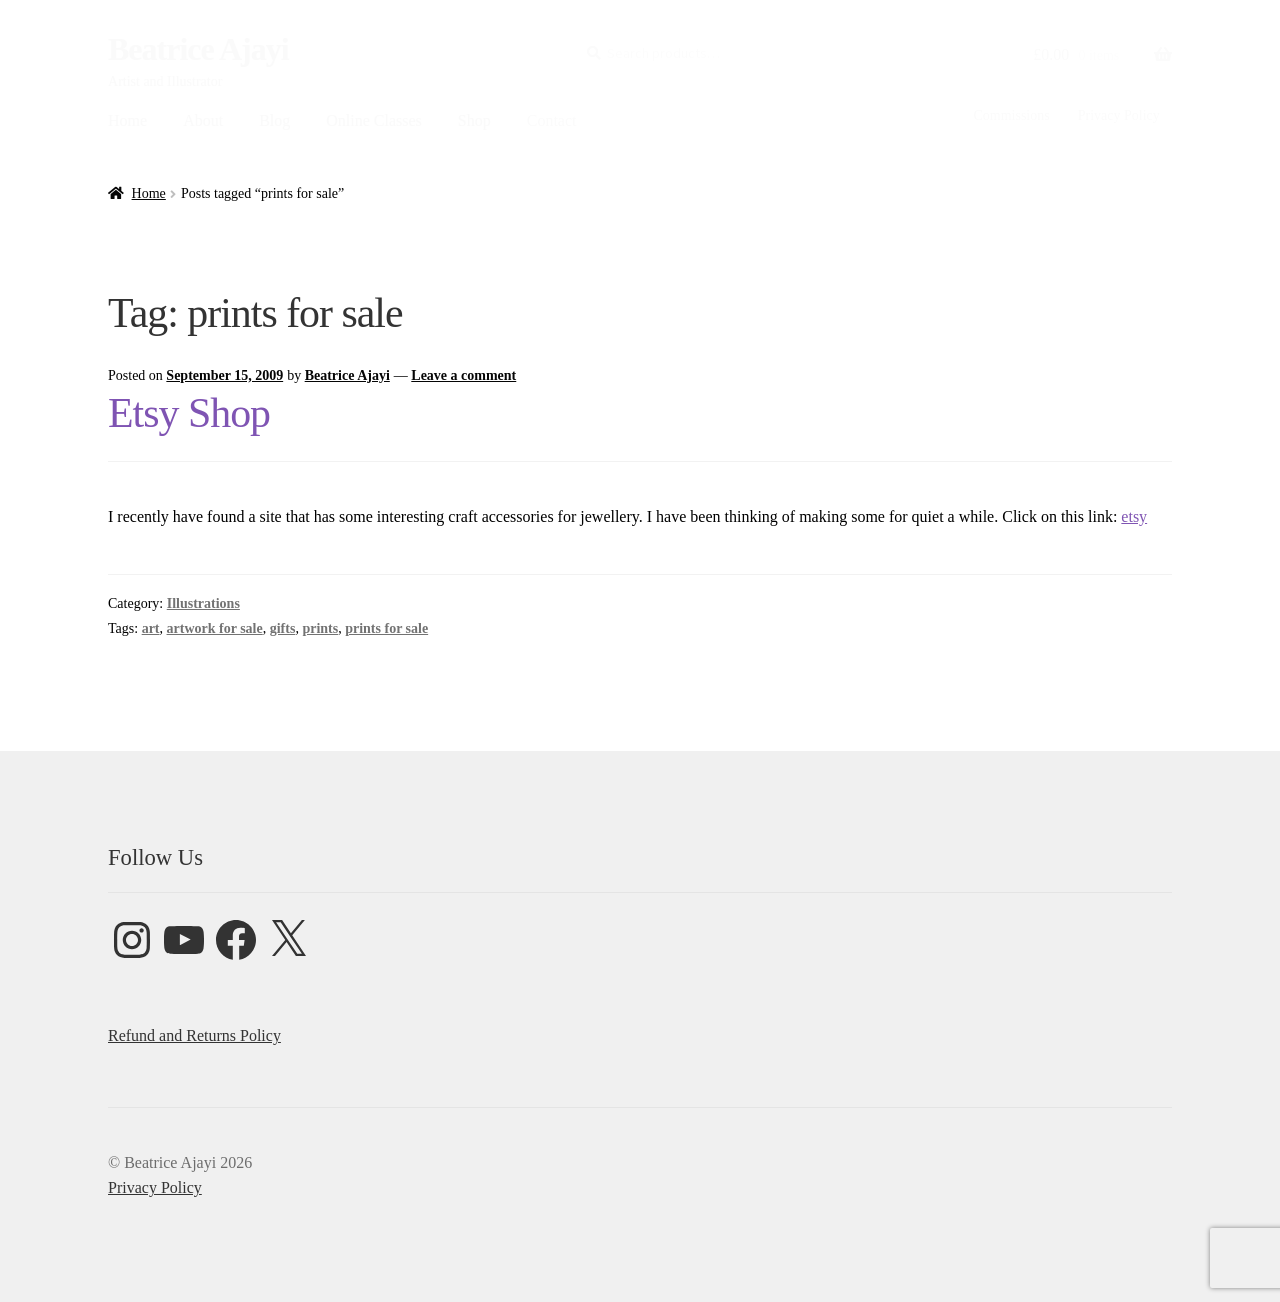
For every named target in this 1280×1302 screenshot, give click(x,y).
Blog (274, 120)
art (151, 628)
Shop (474, 120)
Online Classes (374, 120)
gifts (283, 628)
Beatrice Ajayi (198, 49)
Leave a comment (463, 375)
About (203, 120)
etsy (1134, 516)
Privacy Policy (1119, 115)
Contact (552, 120)
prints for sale (386, 628)
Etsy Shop (189, 413)
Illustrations (203, 603)
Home (127, 120)
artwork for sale (215, 628)
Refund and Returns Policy (194, 1035)
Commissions (1011, 115)
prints (320, 628)
